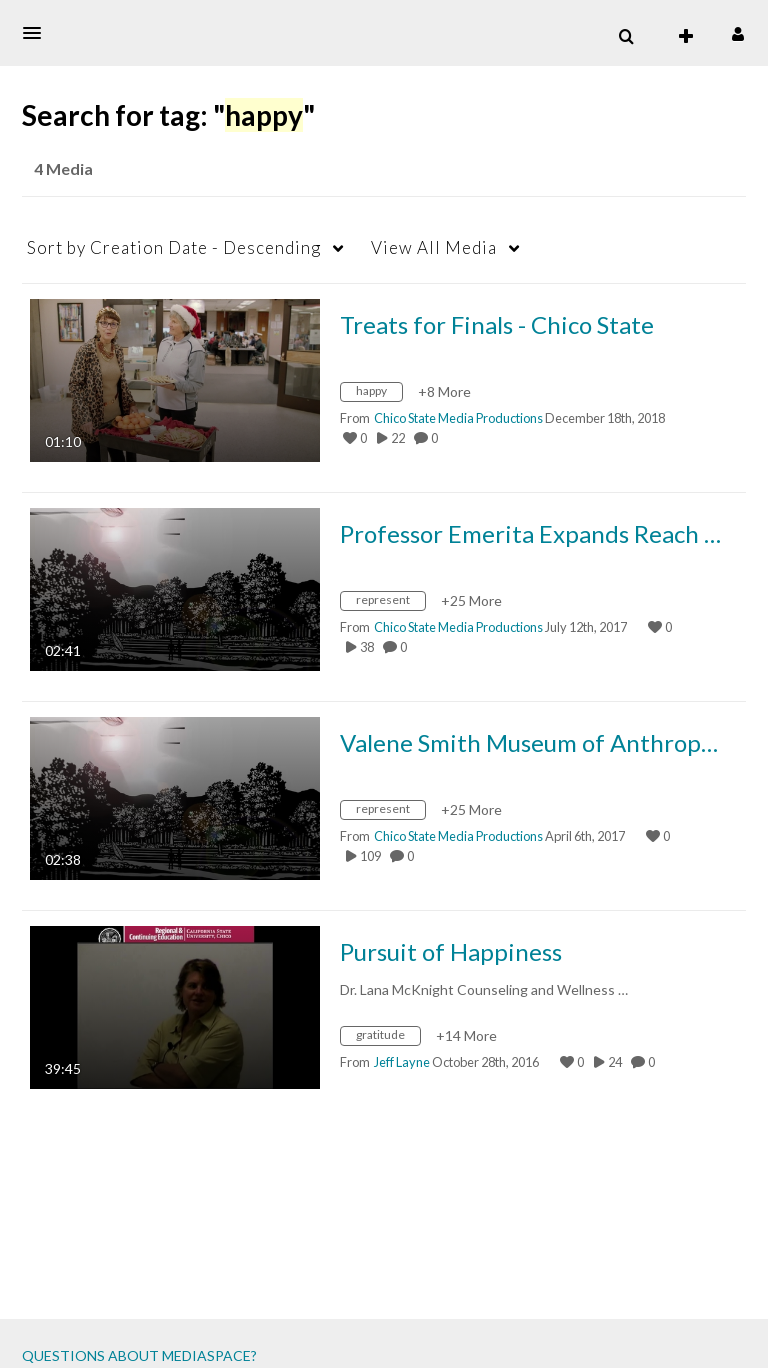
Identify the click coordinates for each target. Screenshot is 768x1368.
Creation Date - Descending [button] (174, 247)
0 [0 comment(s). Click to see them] (436, 438)
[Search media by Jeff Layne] (402, 1062)
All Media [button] (434, 247)
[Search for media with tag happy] (379, 394)
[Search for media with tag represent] (390, 603)
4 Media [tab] (63, 168)
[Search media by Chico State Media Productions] (458, 418)
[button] (38, 33)
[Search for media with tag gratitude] (388, 1038)
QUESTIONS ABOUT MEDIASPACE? (139, 1355)
